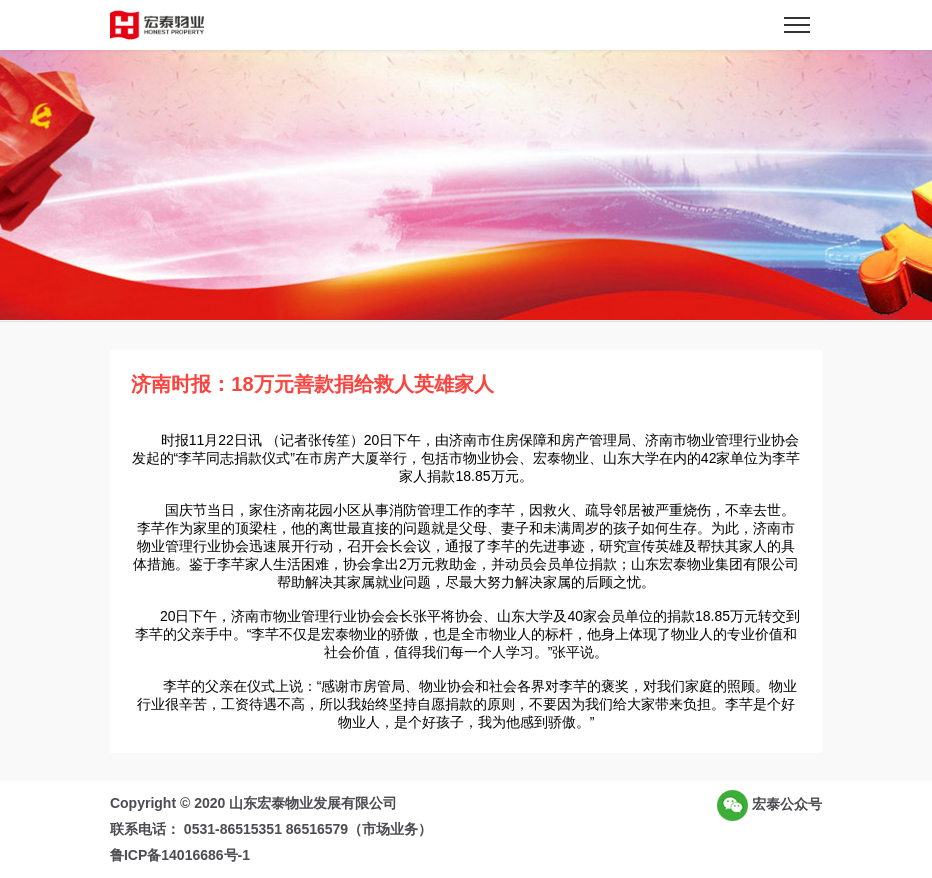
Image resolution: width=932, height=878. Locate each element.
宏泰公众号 (769, 805)
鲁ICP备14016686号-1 (180, 855)
